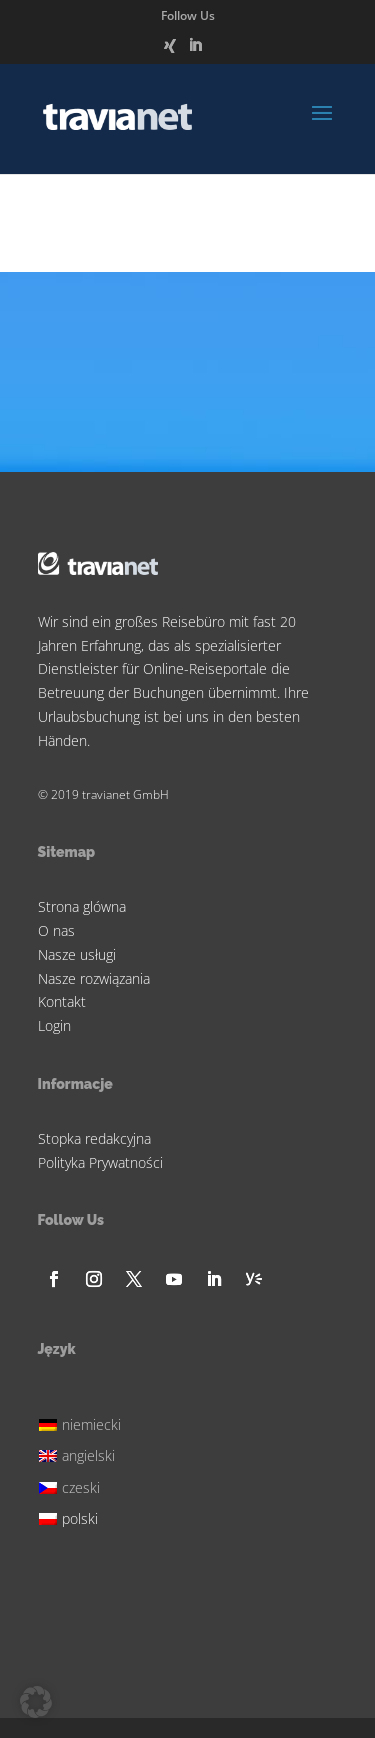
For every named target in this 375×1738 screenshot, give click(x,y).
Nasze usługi (77, 954)
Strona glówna (82, 906)
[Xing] (170, 51)
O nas (56, 930)
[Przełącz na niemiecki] (83, 1422)
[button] (36, 1702)
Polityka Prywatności (100, 1162)
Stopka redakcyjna (94, 1138)
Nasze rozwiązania (94, 978)
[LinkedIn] (195, 51)
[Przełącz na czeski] (83, 1484)
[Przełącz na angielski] (83, 1453)
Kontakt (62, 1001)
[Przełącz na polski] (83, 1516)
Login (54, 1025)
